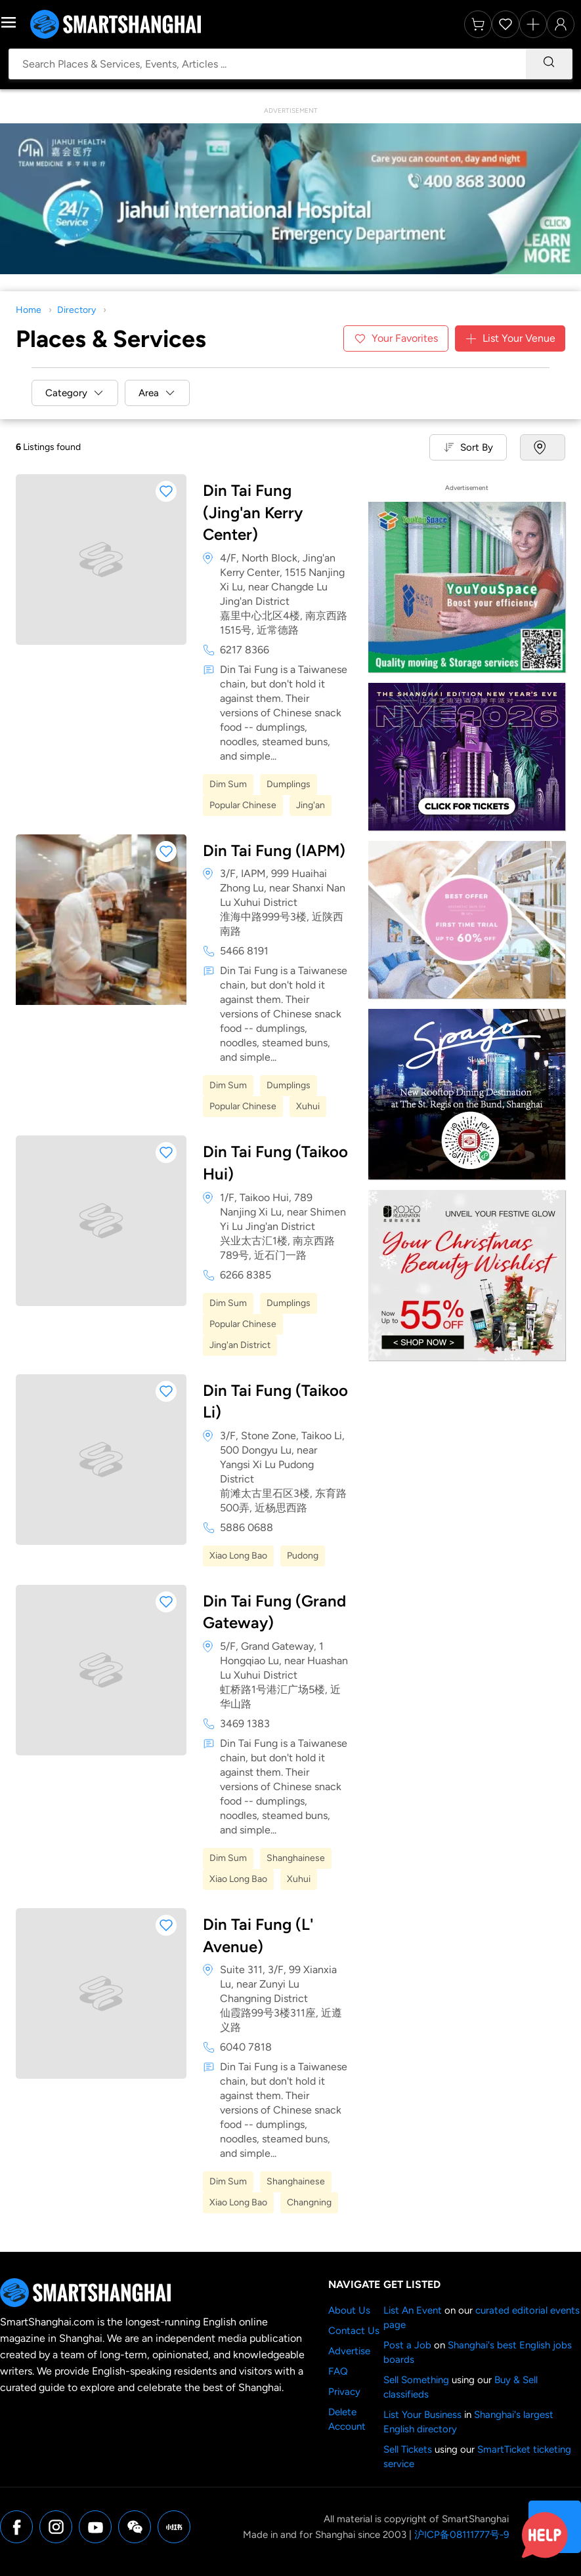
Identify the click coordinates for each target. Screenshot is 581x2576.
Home (28, 310)
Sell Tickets (407, 2449)
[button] (166, 491)
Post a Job (407, 2345)
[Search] (549, 64)
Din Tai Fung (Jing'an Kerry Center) (253, 512)
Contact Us (353, 2331)
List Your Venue (510, 338)
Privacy (344, 2392)
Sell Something (416, 2380)
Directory (76, 310)
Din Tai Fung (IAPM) (274, 850)
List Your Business (422, 2415)
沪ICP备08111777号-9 (461, 2535)
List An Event (412, 2310)
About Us (349, 2310)
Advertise (349, 2351)
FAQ (338, 2371)
